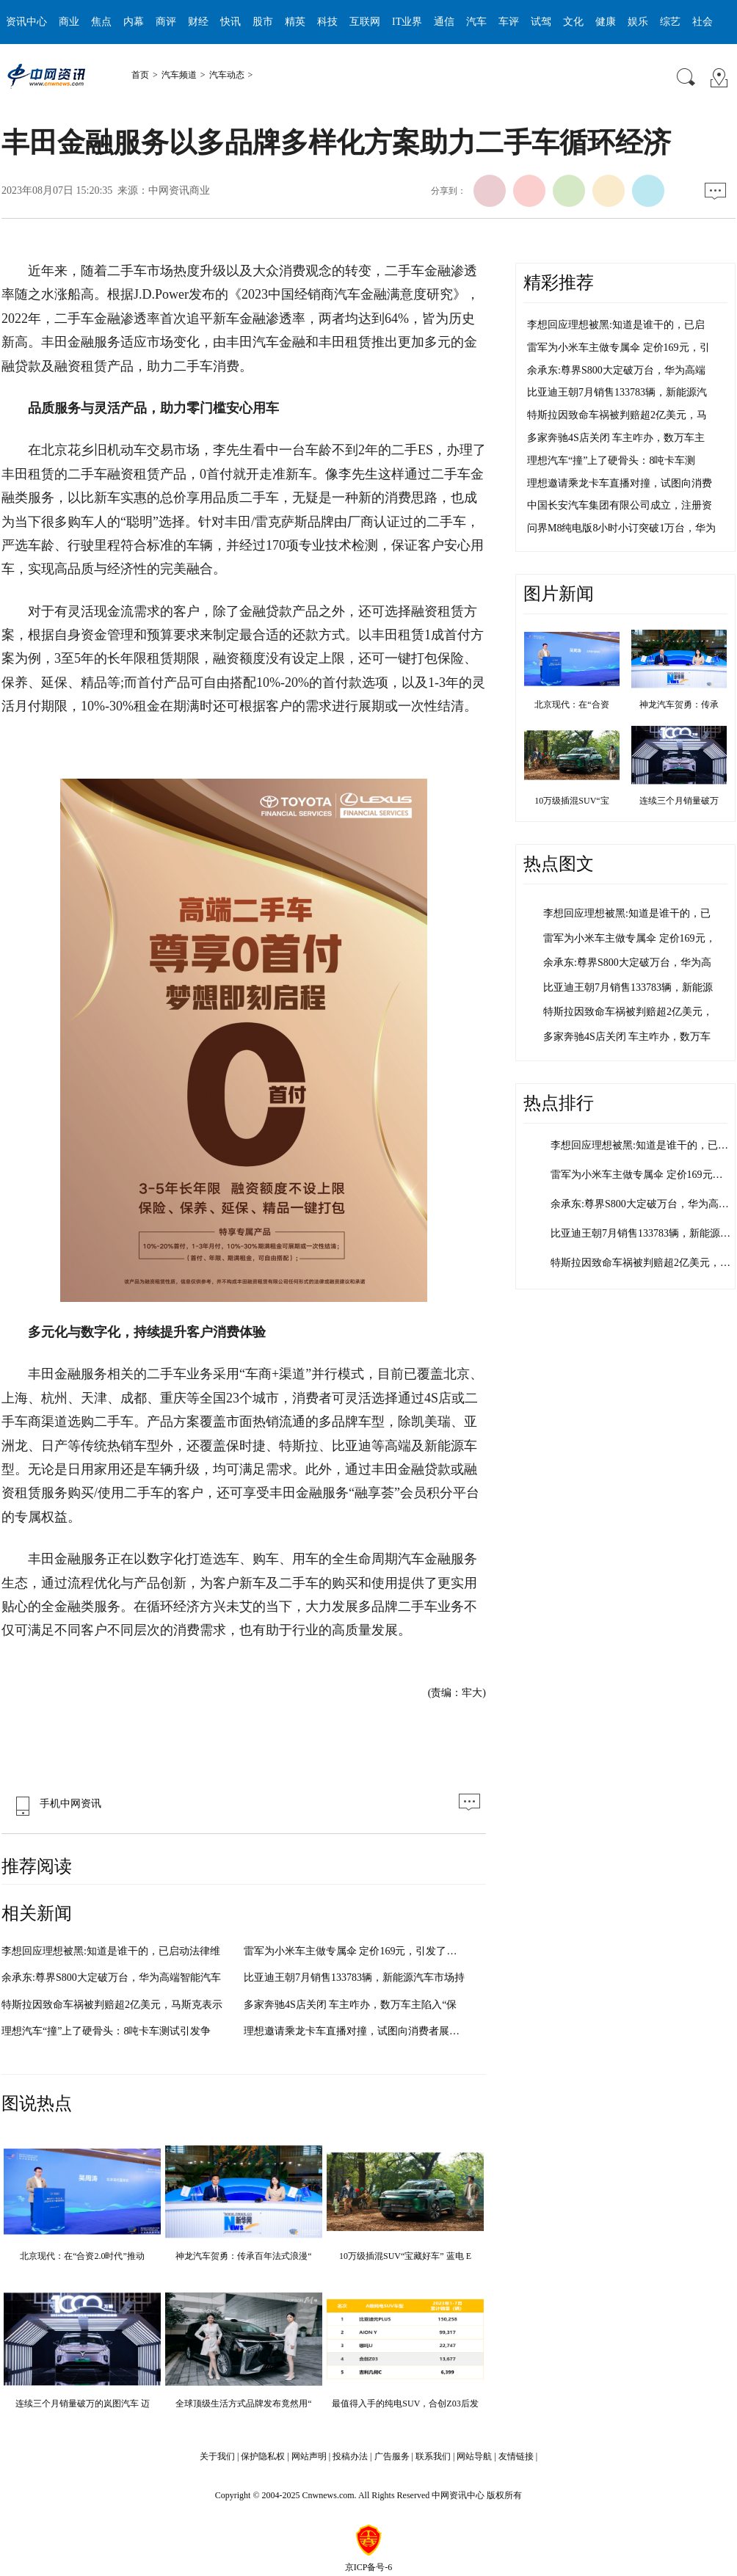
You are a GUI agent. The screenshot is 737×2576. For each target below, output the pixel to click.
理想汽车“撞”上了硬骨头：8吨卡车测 (611, 460)
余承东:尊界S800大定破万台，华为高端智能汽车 (111, 1977)
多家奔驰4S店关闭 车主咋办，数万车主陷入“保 (350, 2004)
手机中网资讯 (55, 1803)
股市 (263, 21)
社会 (702, 21)
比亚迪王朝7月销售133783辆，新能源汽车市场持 (354, 1977)
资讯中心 (26, 21)
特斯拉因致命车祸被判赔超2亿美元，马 (617, 415)
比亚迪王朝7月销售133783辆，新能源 (628, 987)
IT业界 (407, 21)
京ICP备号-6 (369, 2567)
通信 (444, 21)
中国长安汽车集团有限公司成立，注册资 (619, 505)
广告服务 (392, 2456)
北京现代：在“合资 (571, 704)
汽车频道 (179, 75)
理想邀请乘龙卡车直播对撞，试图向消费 (619, 483)
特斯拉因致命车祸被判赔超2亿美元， (628, 1011)
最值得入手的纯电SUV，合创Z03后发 (405, 2403)
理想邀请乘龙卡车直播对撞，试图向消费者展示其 (357, 2031)
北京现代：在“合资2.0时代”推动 (82, 2256)
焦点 (101, 21)
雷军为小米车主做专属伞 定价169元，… (642, 1174)
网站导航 (474, 2456)
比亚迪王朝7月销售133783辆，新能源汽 (617, 392)
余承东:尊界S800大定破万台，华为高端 (616, 370)
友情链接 (516, 2456)
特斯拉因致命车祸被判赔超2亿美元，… (640, 1262)
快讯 (230, 21)
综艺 (670, 21)
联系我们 (433, 2456)
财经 (198, 21)
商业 (69, 21)
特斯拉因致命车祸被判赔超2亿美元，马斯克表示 (111, 2004)
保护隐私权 (263, 2456)
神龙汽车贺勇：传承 (679, 704)
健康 (605, 21)
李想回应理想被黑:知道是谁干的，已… (639, 1145)
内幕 (133, 21)
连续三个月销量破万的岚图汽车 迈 (82, 2403)
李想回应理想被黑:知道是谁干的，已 (627, 913)
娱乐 (638, 21)
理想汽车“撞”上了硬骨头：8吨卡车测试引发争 (106, 2031)
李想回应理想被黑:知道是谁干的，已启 (616, 324)
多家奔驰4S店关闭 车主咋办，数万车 (627, 1036)
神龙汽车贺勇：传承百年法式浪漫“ (243, 2256)
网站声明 (309, 2456)
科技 (327, 21)
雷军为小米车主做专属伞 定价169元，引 (618, 347)
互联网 (364, 21)
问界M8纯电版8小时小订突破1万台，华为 (621, 528)
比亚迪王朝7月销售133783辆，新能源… (640, 1233)
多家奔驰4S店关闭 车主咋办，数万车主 (616, 437)
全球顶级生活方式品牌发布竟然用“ (243, 2403)
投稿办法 (350, 2456)
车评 (508, 21)
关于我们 (217, 2456)
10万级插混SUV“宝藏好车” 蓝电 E (405, 2256)
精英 (295, 21)
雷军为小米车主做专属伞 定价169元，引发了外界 (356, 1951)
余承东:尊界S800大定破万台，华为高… (640, 1203)
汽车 (476, 21)
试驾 (541, 21)
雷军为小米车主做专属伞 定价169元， (629, 938)
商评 (166, 21)
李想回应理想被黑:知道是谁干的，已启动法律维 (110, 1951)
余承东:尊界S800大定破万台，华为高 (627, 962)
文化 (573, 21)
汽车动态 (226, 75)
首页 (140, 75)
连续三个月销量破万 (679, 801)
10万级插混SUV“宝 (571, 801)
